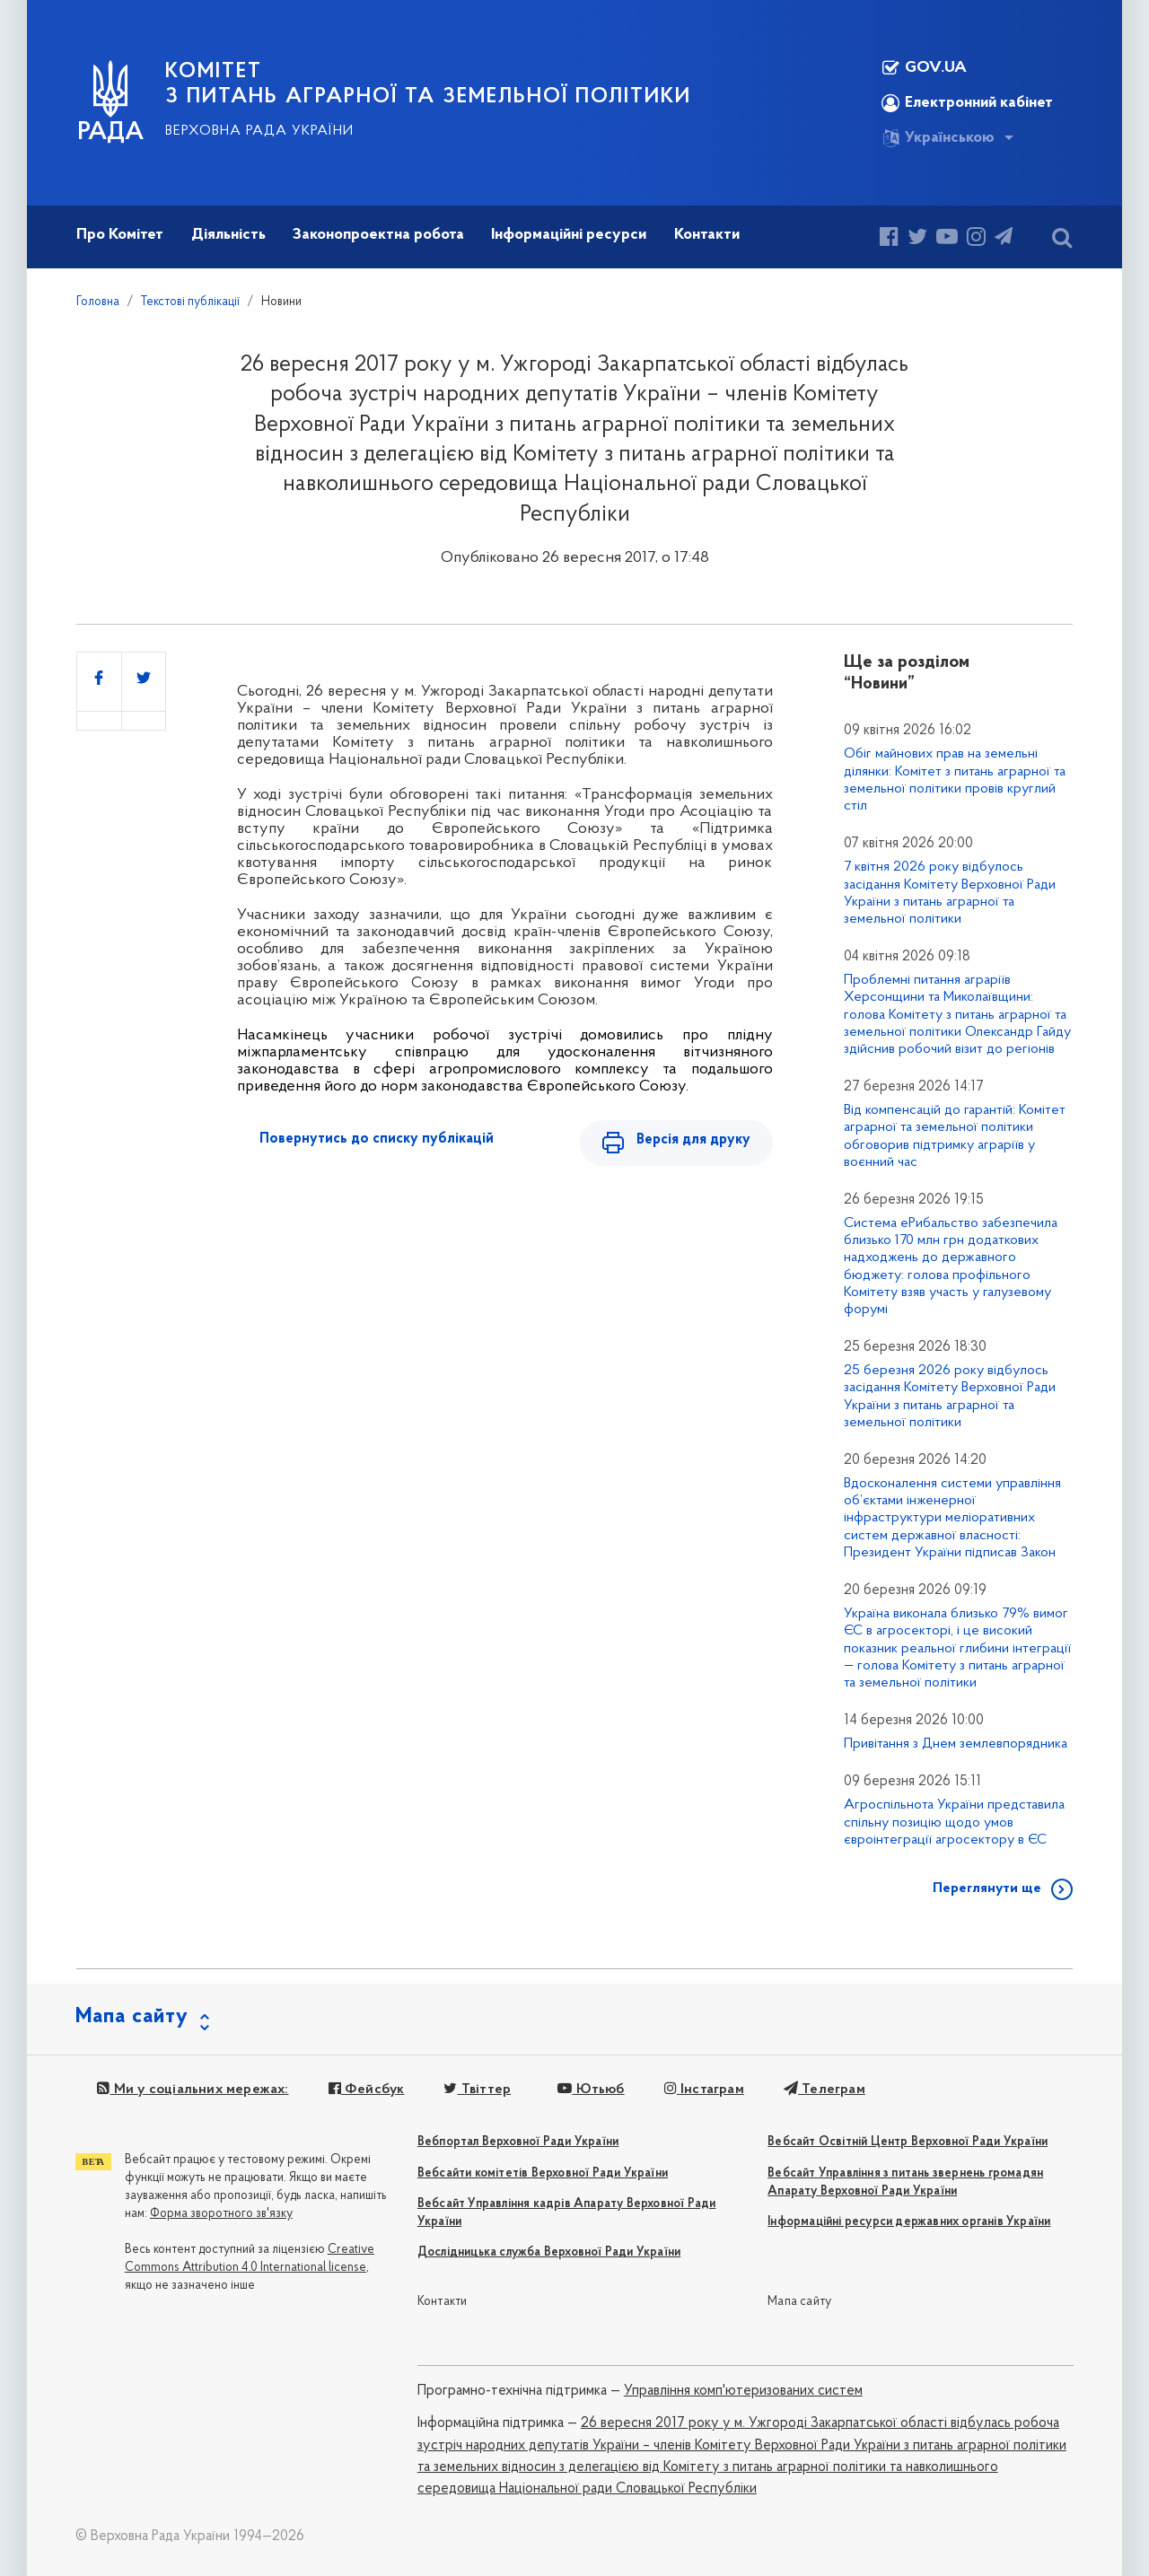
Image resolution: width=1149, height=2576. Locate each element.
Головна (97, 302)
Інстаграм (704, 2089)
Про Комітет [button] (119, 234)
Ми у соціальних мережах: (192, 2089)
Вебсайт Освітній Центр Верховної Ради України (907, 2142)
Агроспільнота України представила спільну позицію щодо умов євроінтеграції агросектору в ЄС (954, 1822)
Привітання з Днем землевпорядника (955, 1744)
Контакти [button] (707, 234)
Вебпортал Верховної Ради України (517, 2142)
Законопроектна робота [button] (378, 234)
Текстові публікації (190, 302)
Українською (938, 138)
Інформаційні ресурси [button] (568, 234)
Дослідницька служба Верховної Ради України (548, 2252)
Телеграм (824, 2089)
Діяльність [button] (228, 234)
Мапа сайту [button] (132, 2017)
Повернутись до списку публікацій (376, 1139)
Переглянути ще (987, 1888)
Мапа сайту (799, 2302)
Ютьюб (590, 2089)
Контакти (442, 2302)
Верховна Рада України (259, 131)
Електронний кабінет (967, 103)
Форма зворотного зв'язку (221, 2214)
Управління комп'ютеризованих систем (743, 2391)
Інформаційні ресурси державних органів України (908, 2222)
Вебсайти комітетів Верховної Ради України (542, 2173)
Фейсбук (367, 2089)
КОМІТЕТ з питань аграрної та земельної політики (428, 84)
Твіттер (477, 2089)
